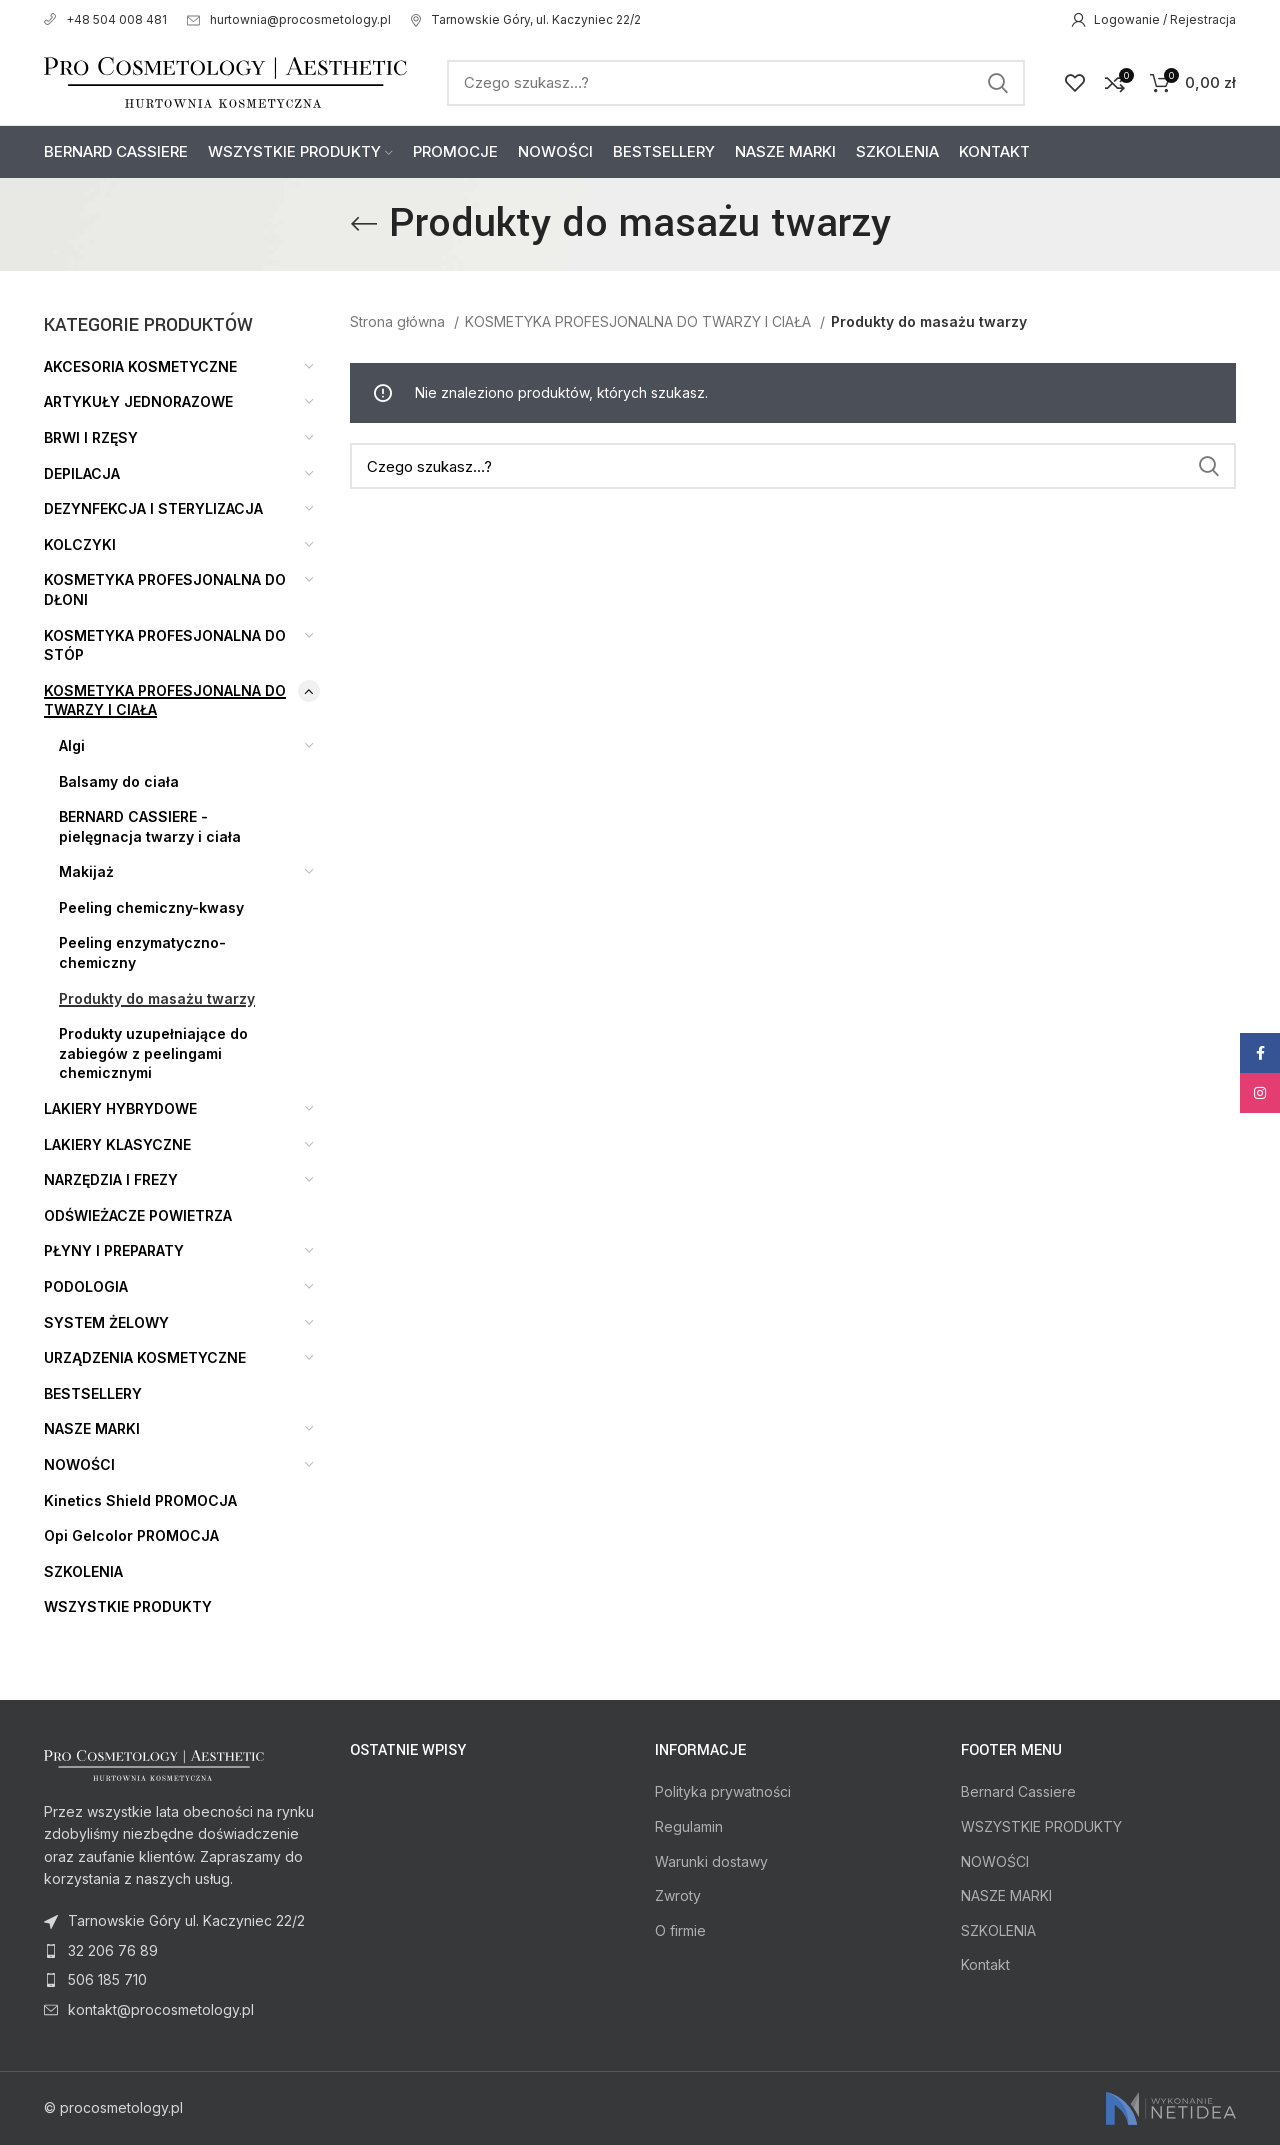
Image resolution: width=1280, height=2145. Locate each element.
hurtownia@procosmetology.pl (289, 19)
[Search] (736, 83)
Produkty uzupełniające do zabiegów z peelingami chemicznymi (153, 1053)
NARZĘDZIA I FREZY (111, 1179)
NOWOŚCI (79, 1464)
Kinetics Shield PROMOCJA (140, 1500)
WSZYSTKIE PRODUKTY (128, 1606)
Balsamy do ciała (119, 781)
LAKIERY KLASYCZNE (117, 1144)
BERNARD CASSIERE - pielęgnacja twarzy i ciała (150, 826)
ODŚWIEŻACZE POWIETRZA (138, 1215)
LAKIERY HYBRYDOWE (120, 1108)
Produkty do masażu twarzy (157, 998)
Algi (72, 745)
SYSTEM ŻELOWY (106, 1322)
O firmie (680, 1930)
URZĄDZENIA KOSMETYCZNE (145, 1357)
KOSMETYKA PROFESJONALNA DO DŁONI (165, 589)
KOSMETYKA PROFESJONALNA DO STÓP (165, 645)
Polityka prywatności (723, 1791)
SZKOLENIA (83, 1571)
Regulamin (689, 1826)
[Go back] (364, 224)
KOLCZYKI (80, 544)
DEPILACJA (82, 473)
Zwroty (678, 1895)
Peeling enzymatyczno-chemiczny (142, 952)
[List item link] (182, 1951)
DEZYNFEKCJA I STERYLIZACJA (153, 508)
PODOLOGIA (86, 1286)
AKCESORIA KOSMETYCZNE (140, 366)
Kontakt (985, 1964)
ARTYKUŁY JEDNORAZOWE (138, 401)
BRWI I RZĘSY (91, 437)
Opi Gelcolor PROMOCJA (131, 1535)
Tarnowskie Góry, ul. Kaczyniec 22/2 (526, 19)
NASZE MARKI (92, 1428)
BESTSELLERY (93, 1393)
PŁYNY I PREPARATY (114, 1250)
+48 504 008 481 (105, 19)
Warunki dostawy (711, 1861)
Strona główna (399, 321)
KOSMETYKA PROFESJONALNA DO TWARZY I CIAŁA (165, 700)
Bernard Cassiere (1018, 1791)
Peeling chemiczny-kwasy (151, 907)
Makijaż (86, 871)
